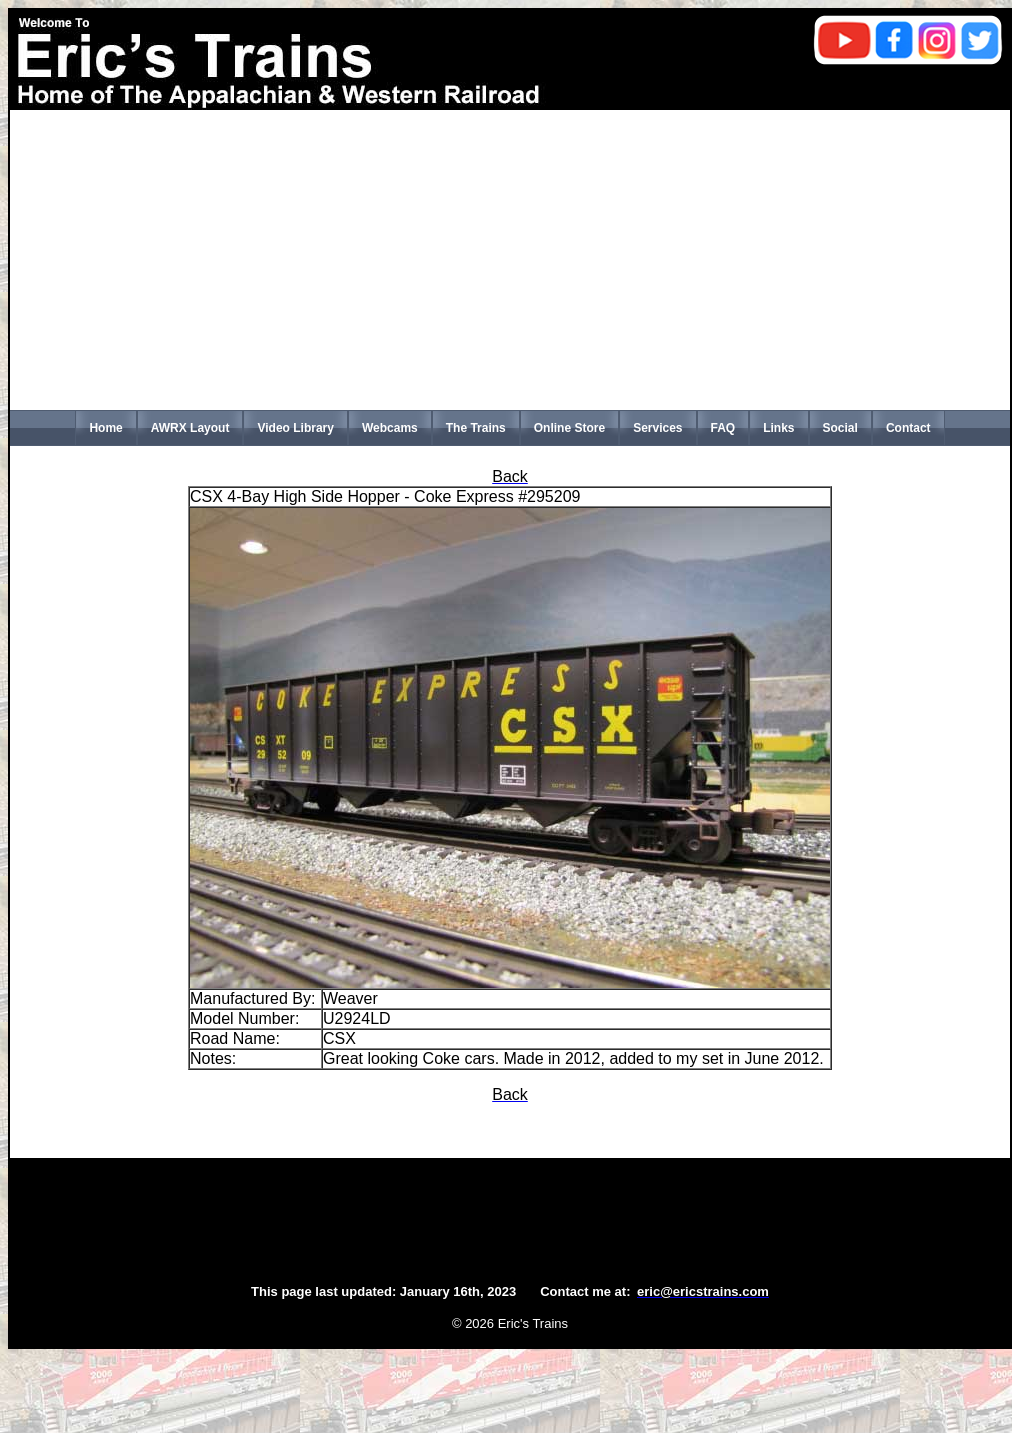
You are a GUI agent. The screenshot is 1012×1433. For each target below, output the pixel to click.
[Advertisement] (510, 260)
